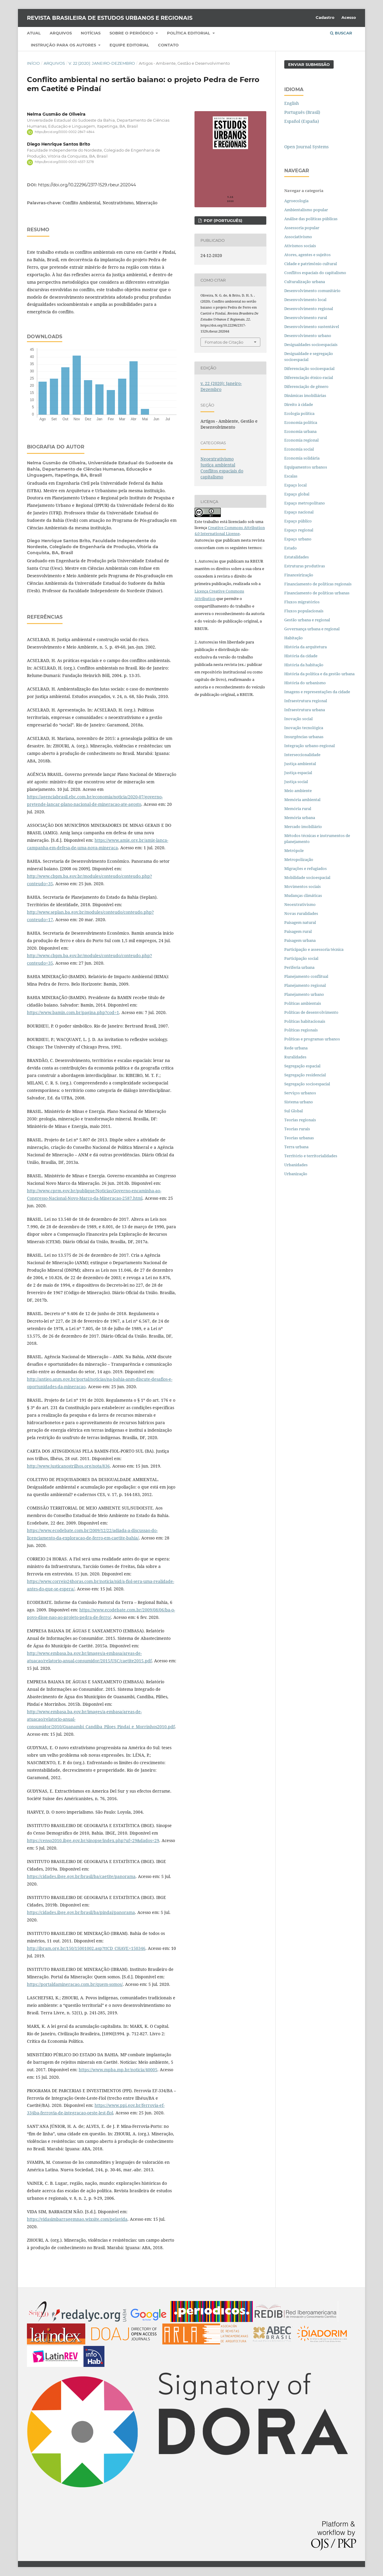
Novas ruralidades (301, 913)
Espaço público (298, 521)
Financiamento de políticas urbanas (316, 593)
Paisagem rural (298, 931)
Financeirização (298, 575)
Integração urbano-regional (309, 745)
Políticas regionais (301, 1030)
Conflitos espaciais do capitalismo (221, 474)
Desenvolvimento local (306, 299)
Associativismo (298, 236)
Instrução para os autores (64, 45)
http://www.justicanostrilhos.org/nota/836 (68, 1466)
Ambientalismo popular (306, 209)
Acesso (348, 17)
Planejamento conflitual (306, 976)
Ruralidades (295, 1057)
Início (33, 63)
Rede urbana (296, 1048)
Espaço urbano (297, 539)
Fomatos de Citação (224, 342)
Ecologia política (299, 413)
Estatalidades (296, 557)
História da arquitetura (305, 646)
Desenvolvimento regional (308, 308)
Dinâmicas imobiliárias (305, 395)
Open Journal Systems (306, 146)
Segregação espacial (302, 1066)
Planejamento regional (305, 985)
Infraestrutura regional (305, 700)
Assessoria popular (301, 227)
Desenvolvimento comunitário (312, 290)
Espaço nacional (299, 512)
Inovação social (298, 718)
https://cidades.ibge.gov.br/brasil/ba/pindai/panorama (81, 1912)
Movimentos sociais (302, 886)
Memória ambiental (302, 799)
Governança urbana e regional (312, 628)
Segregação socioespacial (307, 1084)
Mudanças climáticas (303, 895)
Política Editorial (189, 33)
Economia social (299, 449)
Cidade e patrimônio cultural (310, 263)
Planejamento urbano (304, 994)
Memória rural (297, 808)
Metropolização (298, 859)
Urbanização (295, 1173)
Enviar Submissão (309, 64)
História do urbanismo (305, 682)
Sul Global (293, 1111)
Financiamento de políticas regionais (318, 584)
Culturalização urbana (304, 281)
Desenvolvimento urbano (308, 335)
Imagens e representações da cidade (317, 691)
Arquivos (61, 33)
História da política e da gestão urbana (319, 673)
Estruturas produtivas (304, 566)
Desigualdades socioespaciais (311, 344)
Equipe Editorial (129, 45)
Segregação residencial (305, 1075)
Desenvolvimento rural (305, 317)
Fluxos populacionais (303, 611)
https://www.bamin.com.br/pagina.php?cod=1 (73, 1012)
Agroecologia (296, 200)
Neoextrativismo (217, 459)
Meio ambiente (298, 790)
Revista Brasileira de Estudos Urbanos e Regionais (109, 18)
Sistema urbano (298, 1102)
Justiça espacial (298, 772)
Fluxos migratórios (302, 602)
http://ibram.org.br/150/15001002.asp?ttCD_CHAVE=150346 (86, 1948)
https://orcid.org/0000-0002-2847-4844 (65, 132)
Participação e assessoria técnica (314, 949)
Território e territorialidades (310, 1155)
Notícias (91, 33)
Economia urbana (300, 431)
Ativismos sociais (300, 245)
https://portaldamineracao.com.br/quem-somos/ (75, 1984)
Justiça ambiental (217, 465)
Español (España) (301, 121)
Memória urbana (299, 817)
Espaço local (295, 485)
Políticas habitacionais (304, 1021)
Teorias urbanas (299, 1137)
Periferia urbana (299, 967)
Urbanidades (296, 1164)
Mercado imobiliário (303, 826)
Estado (290, 548)
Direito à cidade (298, 404)
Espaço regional (298, 530)
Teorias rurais (297, 1128)
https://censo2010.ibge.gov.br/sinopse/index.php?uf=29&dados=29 (93, 1840)
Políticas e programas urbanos (312, 1039)
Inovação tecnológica (303, 727)
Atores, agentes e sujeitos (307, 254)
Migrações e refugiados (305, 868)
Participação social (301, 958)
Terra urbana (296, 1146)
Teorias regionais (300, 1119)
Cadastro (325, 17)
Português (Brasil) (302, 112)
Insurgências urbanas (303, 736)
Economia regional (301, 440)
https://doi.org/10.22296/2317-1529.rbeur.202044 (87, 185)
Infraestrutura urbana (304, 709)
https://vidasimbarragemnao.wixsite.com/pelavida (77, 2219)
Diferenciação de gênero (306, 386)
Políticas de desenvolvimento (311, 1012)
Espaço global (296, 494)
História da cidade (300, 655)
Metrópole (294, 850)
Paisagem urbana (300, 940)
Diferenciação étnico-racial (308, 377)
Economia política (300, 422)
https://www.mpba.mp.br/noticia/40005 (118, 2069)
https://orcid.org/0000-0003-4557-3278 (64, 162)
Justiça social (296, 781)
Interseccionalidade (302, 754)
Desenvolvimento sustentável (311, 326)
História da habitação (303, 664)
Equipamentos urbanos (305, 467)
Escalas (290, 476)
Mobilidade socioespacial (307, 877)
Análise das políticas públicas (311, 218)
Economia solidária (302, 458)
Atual (34, 33)
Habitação (293, 637)
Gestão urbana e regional (307, 620)
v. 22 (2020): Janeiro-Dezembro (102, 63)
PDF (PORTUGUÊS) (222, 220)
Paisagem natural (300, 922)
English (291, 103)
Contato (168, 45)
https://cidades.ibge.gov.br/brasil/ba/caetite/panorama (81, 1876)
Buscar (341, 33)
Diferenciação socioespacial (309, 368)
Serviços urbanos (300, 1093)
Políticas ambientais (302, 1003)
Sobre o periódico (132, 33)
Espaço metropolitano (304, 503)
